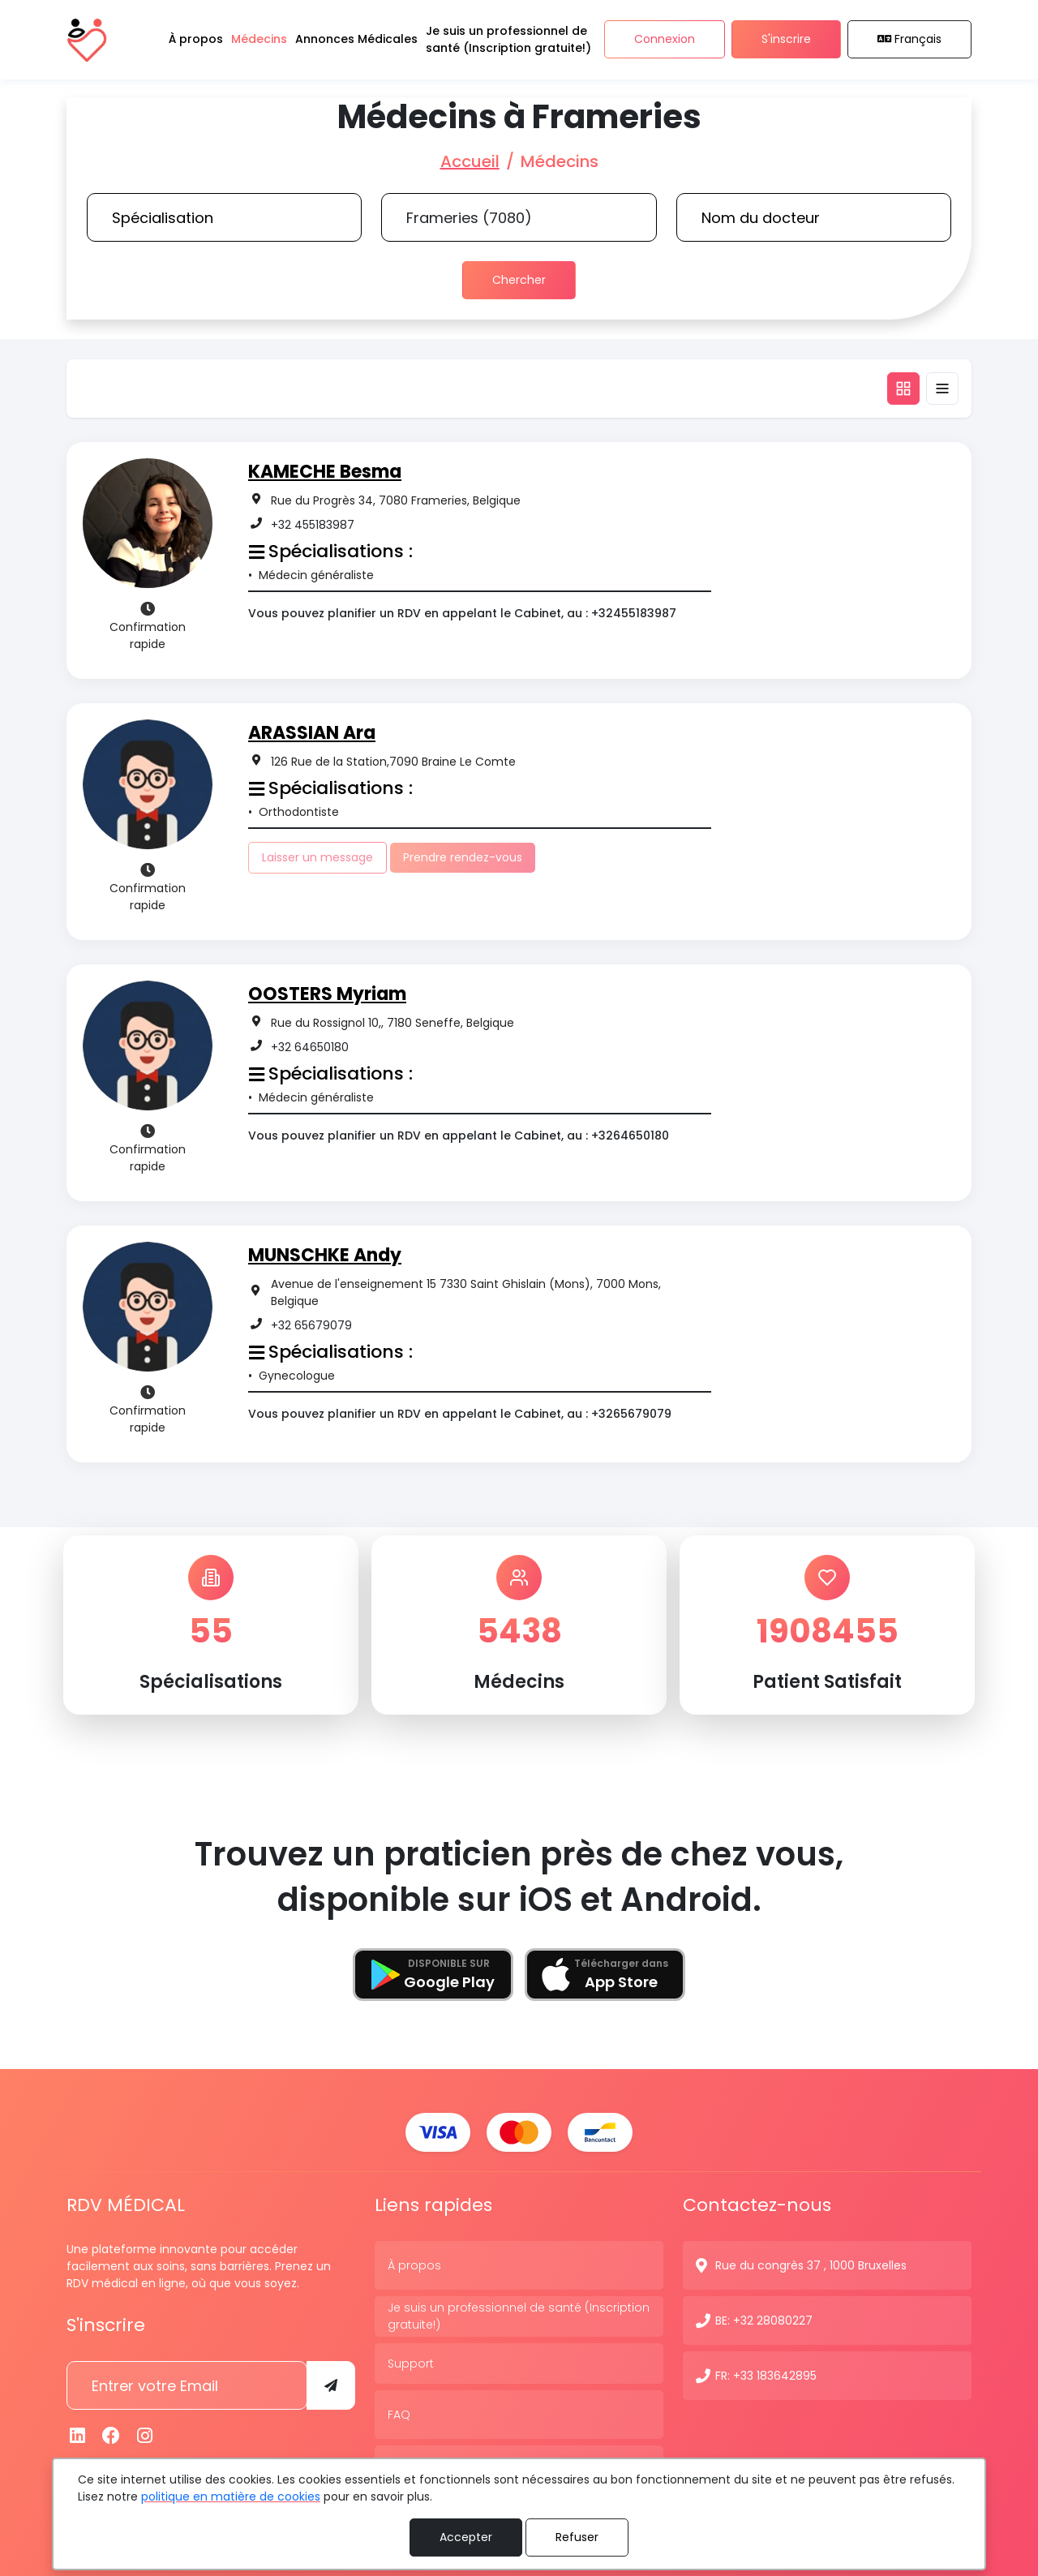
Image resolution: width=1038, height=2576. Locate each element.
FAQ (399, 2414)
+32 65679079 (311, 1325)
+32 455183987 (312, 525)
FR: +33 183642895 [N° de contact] (766, 2375)
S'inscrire (786, 40)
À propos (414, 2264)
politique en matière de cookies (230, 2496)
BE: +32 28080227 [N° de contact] (764, 2320)
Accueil (470, 161)
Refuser (576, 2537)
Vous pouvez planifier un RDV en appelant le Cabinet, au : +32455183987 (462, 613)
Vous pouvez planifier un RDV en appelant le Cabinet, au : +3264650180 (458, 1135)
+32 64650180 (310, 1047)
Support (411, 2363)
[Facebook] (112, 2435)
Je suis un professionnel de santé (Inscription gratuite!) (519, 2315)
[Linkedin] (77, 2435)
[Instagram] (145, 2435)
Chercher (519, 280)
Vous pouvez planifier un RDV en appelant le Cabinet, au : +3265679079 (459, 1414)
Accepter (466, 2537)
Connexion (664, 40)
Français (909, 40)
